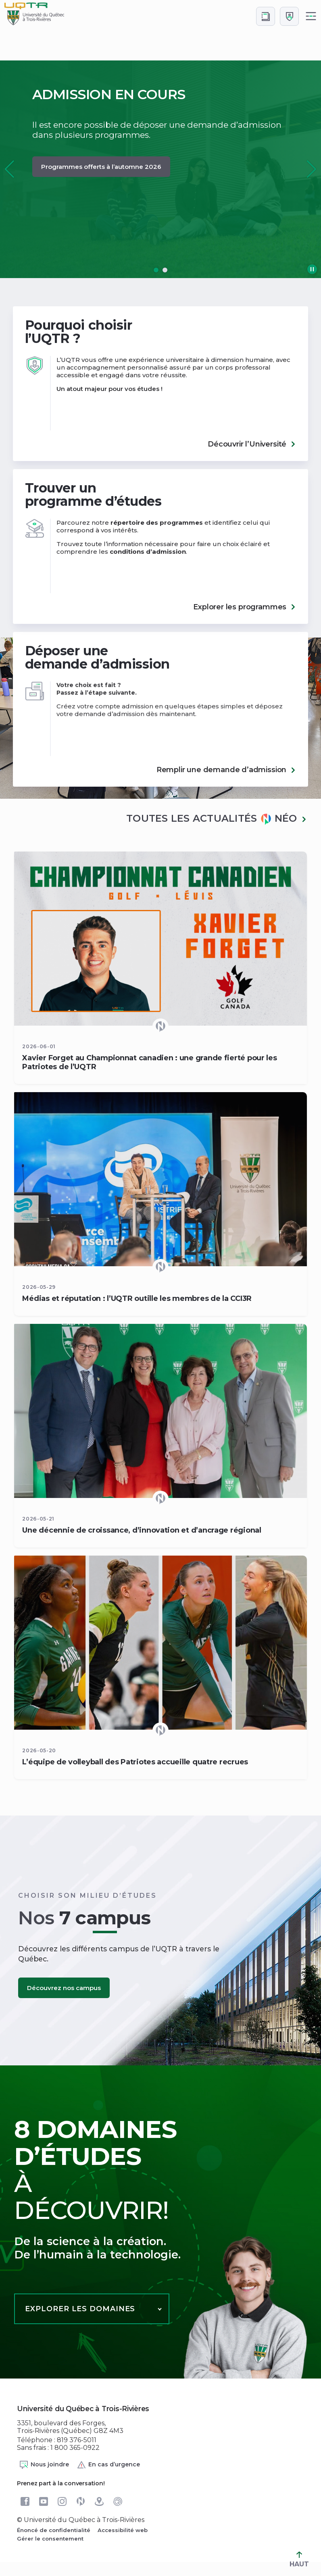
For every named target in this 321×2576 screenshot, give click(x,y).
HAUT (299, 2559)
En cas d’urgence (108, 2465)
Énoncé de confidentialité (53, 2530)
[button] (311, 169)
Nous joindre (44, 2465)
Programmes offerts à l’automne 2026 (101, 166)
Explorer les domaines (80, 2308)
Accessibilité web (123, 2530)
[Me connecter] (289, 16)
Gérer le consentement (50, 2538)
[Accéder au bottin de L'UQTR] (265, 16)
